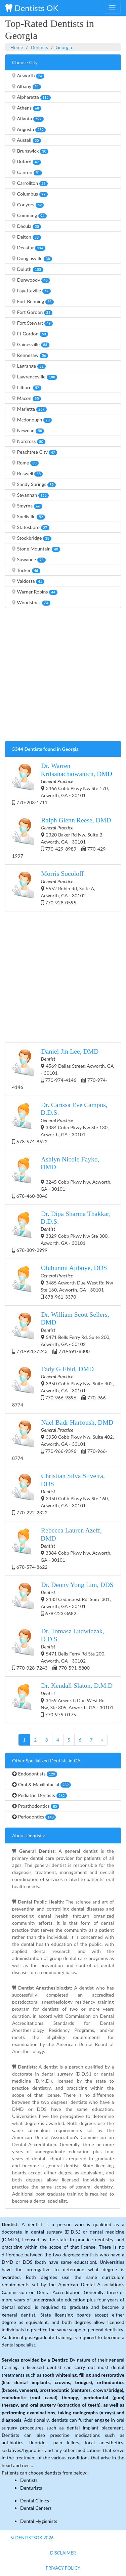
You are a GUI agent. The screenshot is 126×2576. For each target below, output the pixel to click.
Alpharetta (31, 97)
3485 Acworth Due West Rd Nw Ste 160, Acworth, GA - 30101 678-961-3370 (62, 1281)
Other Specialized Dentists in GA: (47, 1760)
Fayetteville (31, 291)
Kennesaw (30, 355)
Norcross (28, 441)
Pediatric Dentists (39, 1795)
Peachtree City (34, 452)
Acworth (28, 76)
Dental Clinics (34, 2500)
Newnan (28, 430)
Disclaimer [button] (63, 2552)
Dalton (26, 237)
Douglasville (32, 258)
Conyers (28, 205)
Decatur (28, 248)
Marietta (29, 409)
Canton (27, 172)
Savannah (30, 495)
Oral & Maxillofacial (41, 1785)
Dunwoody (31, 280)
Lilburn (26, 387)
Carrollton (30, 183)
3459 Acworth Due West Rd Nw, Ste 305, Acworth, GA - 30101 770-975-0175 (63, 1699)
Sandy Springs (34, 484)
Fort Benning (33, 301)
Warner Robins (34, 592)
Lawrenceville (34, 377)
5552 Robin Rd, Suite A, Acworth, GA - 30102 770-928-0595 (53, 887)
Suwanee (29, 560)
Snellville (28, 517)
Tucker (26, 570)
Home (16, 47)
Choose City (25, 62)
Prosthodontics (35, 1806)
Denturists (31, 2488)
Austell (26, 140)
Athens (26, 108)
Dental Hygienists (38, 2521)
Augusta (29, 129)
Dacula (26, 226)
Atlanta (28, 119)
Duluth (27, 269)
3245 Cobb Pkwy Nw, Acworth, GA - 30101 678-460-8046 (61, 1177)
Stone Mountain (36, 549)
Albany (26, 86)
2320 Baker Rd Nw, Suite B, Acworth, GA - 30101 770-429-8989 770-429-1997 (61, 837)
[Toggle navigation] (112, 7)
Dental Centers (36, 2508)
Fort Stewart (32, 323)
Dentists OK (31, 8)
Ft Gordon (30, 334)
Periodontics (34, 1817)
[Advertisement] (63, 676)
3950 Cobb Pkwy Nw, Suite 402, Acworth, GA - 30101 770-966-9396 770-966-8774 (63, 1386)
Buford (26, 162)
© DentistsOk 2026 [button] (32, 2537)
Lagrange (29, 366)
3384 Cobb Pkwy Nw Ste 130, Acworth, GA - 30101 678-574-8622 (60, 1122)
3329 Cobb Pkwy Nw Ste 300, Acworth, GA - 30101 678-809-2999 (61, 1231)
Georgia (64, 47)
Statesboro (30, 527)
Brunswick (30, 151)
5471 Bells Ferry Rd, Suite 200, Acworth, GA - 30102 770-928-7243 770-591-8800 (61, 1332)
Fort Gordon (32, 312)
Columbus (30, 194)
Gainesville (30, 344)
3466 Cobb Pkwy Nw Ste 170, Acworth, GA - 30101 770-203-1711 (62, 783)
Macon (26, 398)
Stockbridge (31, 538)
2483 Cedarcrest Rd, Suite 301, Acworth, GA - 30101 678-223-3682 (63, 1598)
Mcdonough (32, 420)
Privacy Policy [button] (63, 2568)
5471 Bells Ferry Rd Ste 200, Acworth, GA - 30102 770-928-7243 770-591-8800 (59, 1649)
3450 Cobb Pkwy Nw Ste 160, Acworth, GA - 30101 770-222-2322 (60, 1493)
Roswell (27, 474)
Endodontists (34, 1774)
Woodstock (31, 603)
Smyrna (27, 506)
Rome (25, 463)
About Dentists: (28, 1835)
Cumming (29, 215)
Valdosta (28, 581)
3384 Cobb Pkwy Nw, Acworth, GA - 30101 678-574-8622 (61, 1548)
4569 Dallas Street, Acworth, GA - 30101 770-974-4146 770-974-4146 (63, 1069)
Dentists (39, 47)
